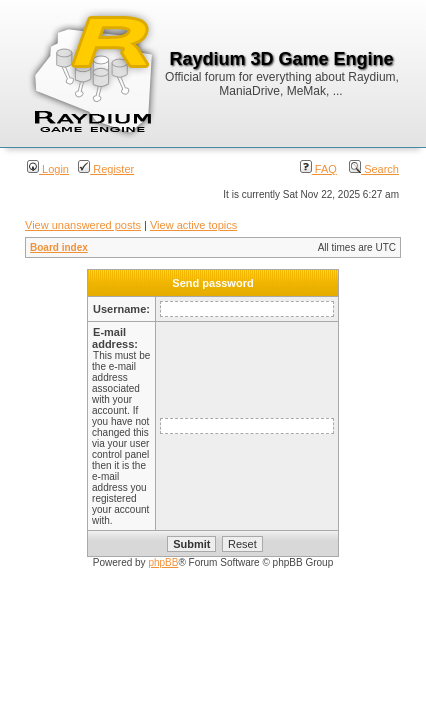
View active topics (193, 225)
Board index (59, 247)
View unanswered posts (83, 225)
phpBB (163, 562)
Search (374, 169)
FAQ (318, 169)
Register (106, 169)
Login (48, 169)
